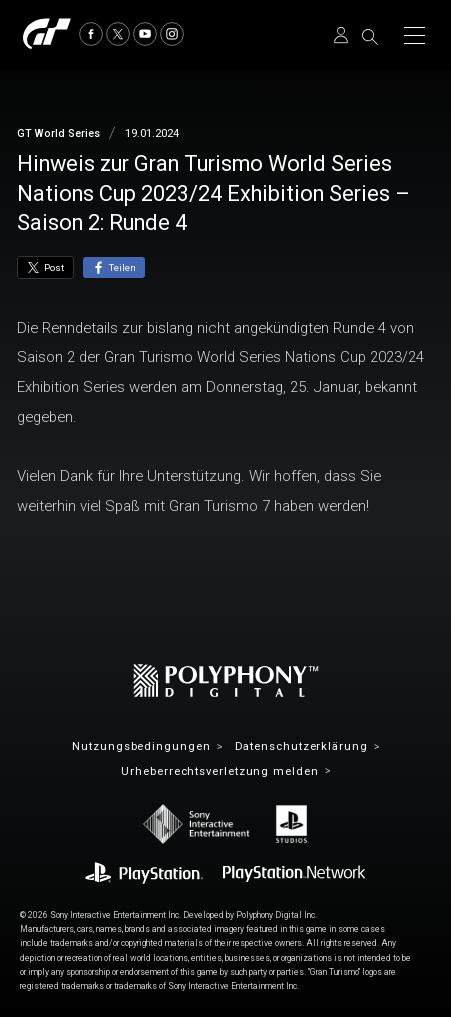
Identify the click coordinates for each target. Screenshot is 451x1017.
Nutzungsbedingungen (141, 746)
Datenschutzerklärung (301, 746)
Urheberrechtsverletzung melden (219, 771)
